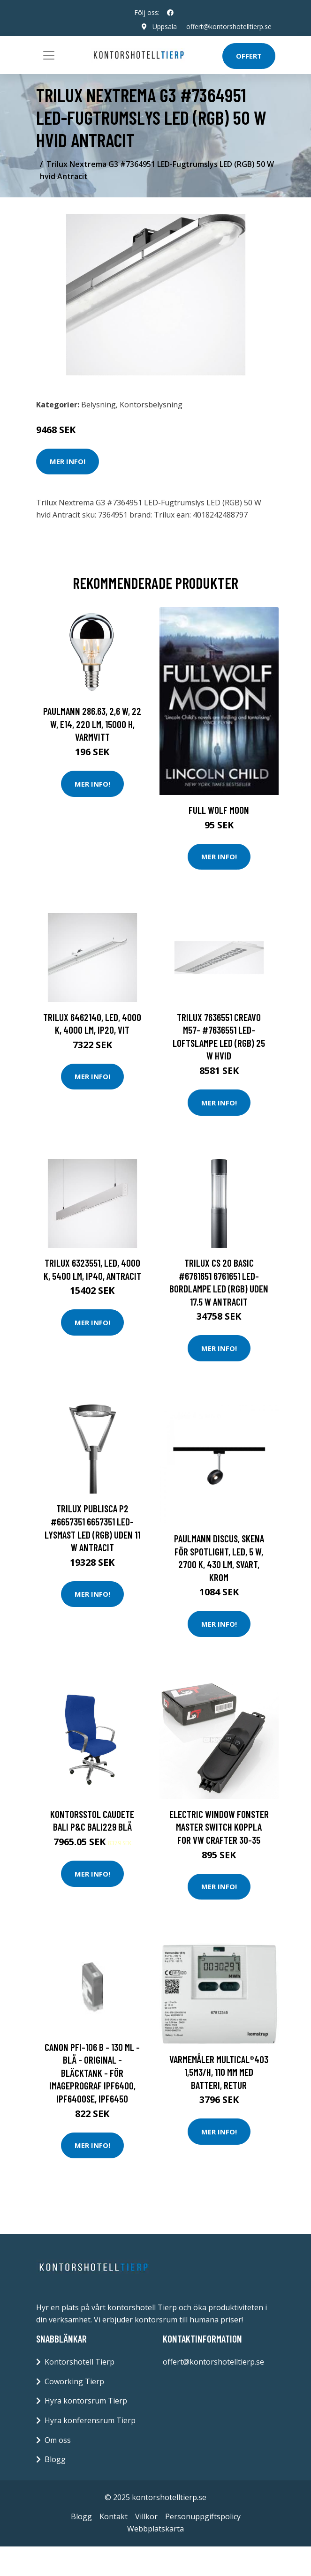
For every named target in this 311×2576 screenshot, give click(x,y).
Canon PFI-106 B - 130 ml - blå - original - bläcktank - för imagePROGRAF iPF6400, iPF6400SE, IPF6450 (92, 2072)
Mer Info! (67, 461)
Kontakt (113, 2516)
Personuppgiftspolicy (203, 2516)
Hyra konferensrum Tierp (90, 2420)
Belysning (98, 404)
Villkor (146, 2516)
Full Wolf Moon (219, 810)
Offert (249, 55)
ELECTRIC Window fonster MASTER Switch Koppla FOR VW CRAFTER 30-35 (219, 1827)
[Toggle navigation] (48, 55)
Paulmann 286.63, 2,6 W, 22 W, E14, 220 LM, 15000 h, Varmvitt (92, 724)
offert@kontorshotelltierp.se (229, 26)
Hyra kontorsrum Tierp (86, 2401)
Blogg (55, 2459)
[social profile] (170, 13)
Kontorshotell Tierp (79, 2362)
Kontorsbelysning (151, 404)
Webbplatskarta (155, 2528)
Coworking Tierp (74, 2381)
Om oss (58, 2440)
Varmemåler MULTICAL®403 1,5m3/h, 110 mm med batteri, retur (218, 2072)
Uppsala (164, 26)
